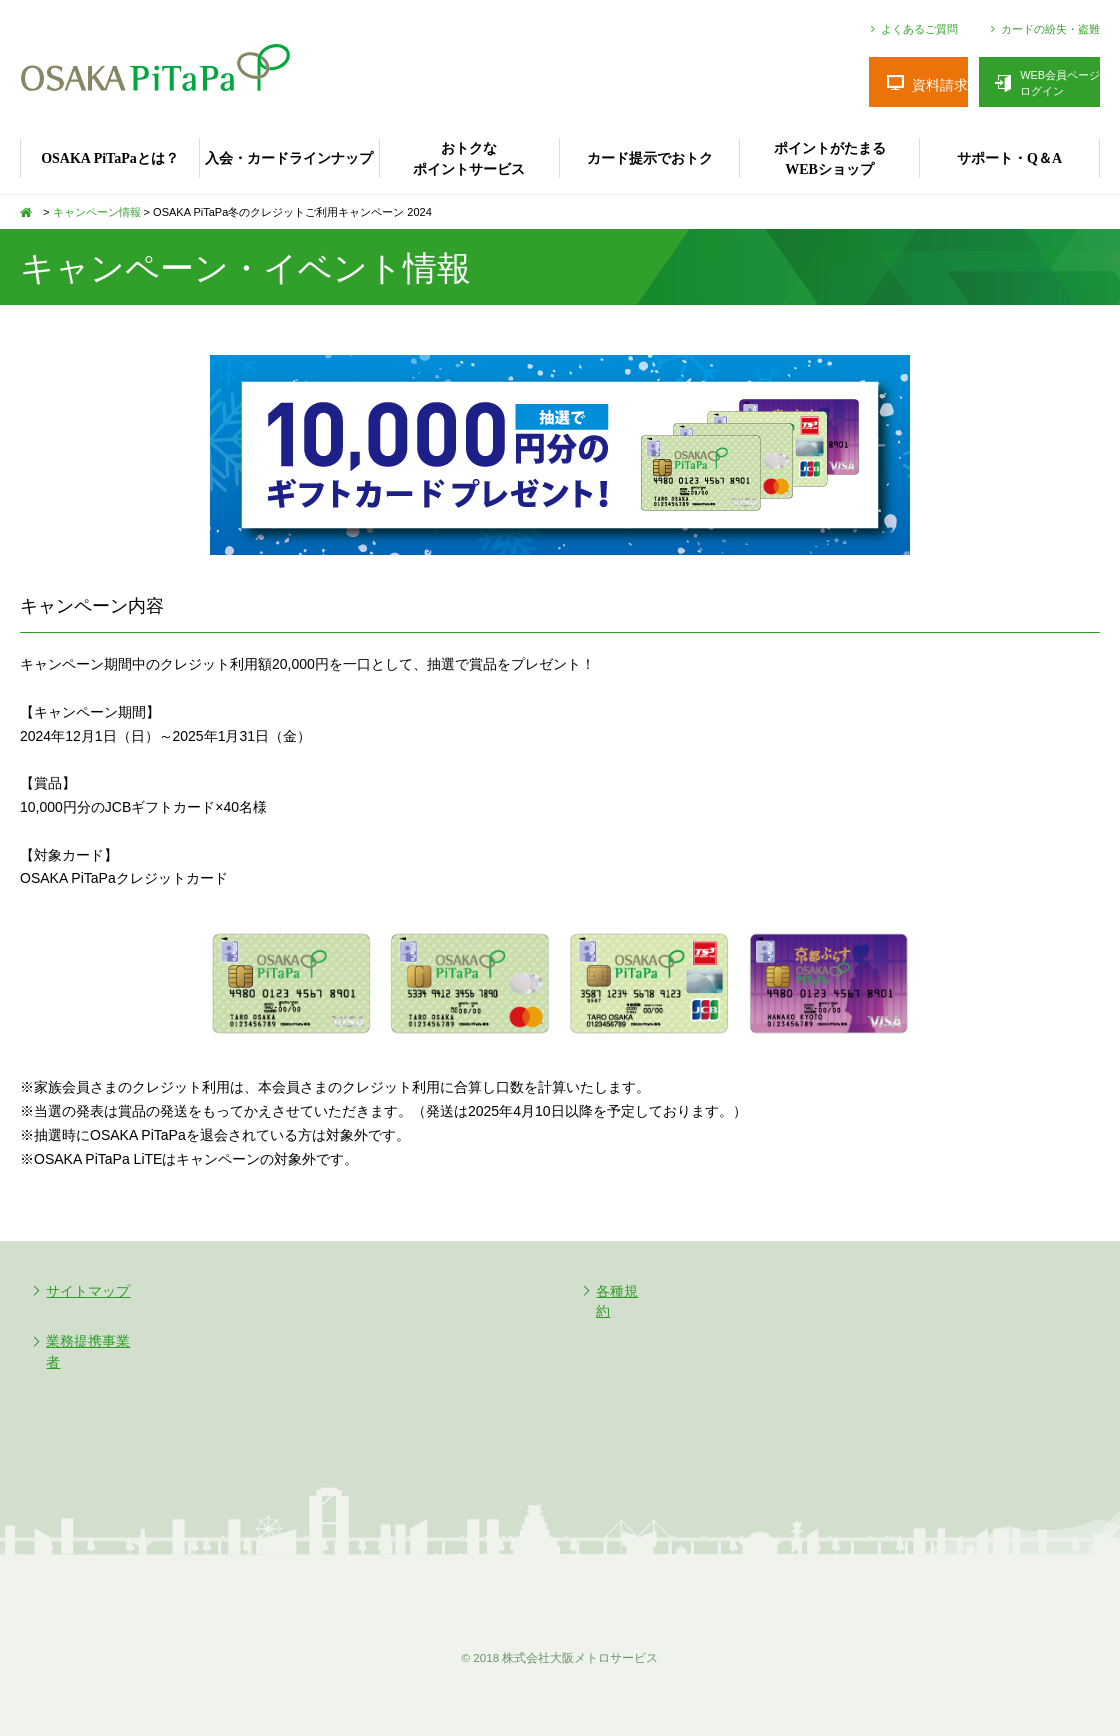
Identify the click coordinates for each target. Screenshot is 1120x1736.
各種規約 (625, 1291)
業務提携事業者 (96, 1341)
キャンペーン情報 (97, 212)
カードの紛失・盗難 (1050, 29)
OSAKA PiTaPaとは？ (110, 158)
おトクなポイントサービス (469, 159)
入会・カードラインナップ (289, 158)
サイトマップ (89, 1291)
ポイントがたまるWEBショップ (830, 159)
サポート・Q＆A (1009, 158)
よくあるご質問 (919, 29)
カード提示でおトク (650, 158)
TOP (30, 212)
